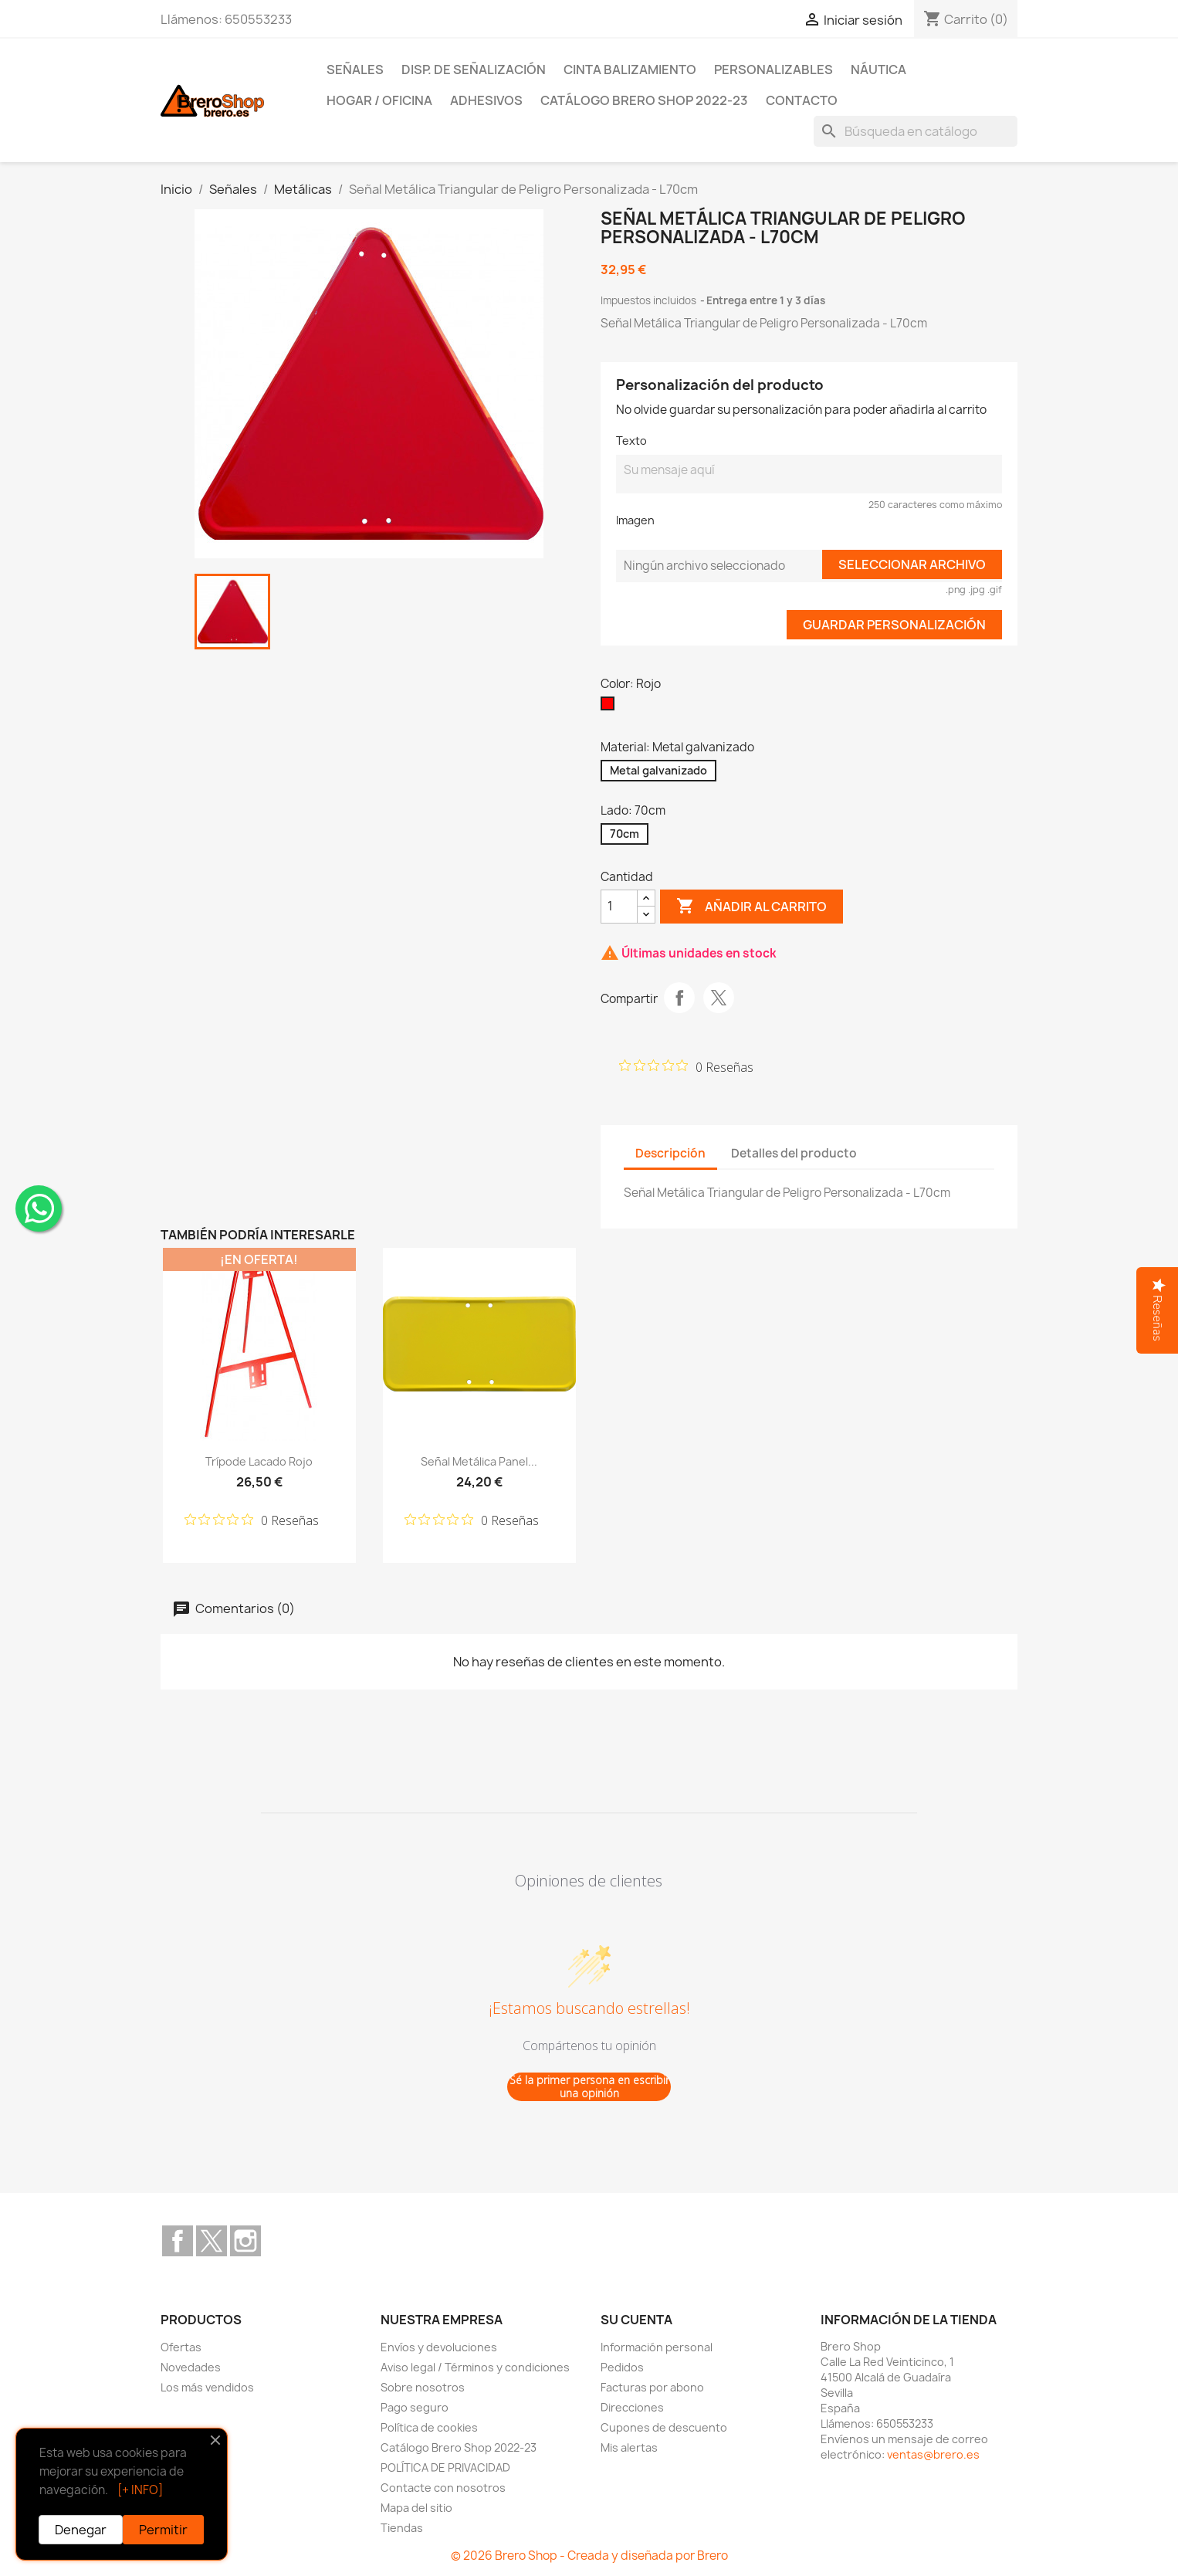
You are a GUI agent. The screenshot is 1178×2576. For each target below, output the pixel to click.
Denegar (81, 2529)
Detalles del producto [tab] (794, 1153)
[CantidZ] (619, 907)
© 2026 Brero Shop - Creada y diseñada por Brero (589, 2555)
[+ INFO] (140, 2490)
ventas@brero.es (933, 2454)
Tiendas (402, 2527)
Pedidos (622, 2367)
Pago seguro (415, 2407)
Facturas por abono (652, 2387)
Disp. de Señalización (473, 69)
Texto (631, 440)
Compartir (679, 997)
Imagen (635, 520)
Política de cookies (429, 2427)
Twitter (211, 2240)
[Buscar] (915, 131)
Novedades (191, 2367)
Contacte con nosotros (443, 2487)
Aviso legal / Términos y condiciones (475, 2367)
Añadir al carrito (751, 907)
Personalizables (773, 69)
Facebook (177, 2240)
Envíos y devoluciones (439, 2347)
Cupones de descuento (664, 2427)
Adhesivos (486, 100)
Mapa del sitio (416, 2507)
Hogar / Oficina (379, 100)
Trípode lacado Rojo (259, 1461)
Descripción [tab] (670, 1153)
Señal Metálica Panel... (479, 1461)
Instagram (245, 2240)
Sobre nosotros (423, 2387)
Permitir (163, 2529)
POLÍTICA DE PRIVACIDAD (445, 2467)
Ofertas (181, 2347)
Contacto (802, 100)
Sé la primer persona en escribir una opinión (589, 2087)
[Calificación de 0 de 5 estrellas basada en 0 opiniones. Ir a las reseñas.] (686, 1066)
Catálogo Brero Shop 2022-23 (644, 100)
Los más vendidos (207, 2387)
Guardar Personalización (894, 624)
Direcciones (632, 2407)
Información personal (657, 2347)
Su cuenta (636, 2319)
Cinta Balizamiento (630, 69)
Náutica (878, 69)
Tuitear (718, 997)
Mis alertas (629, 2447)
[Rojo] (611, 707)
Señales (355, 69)
